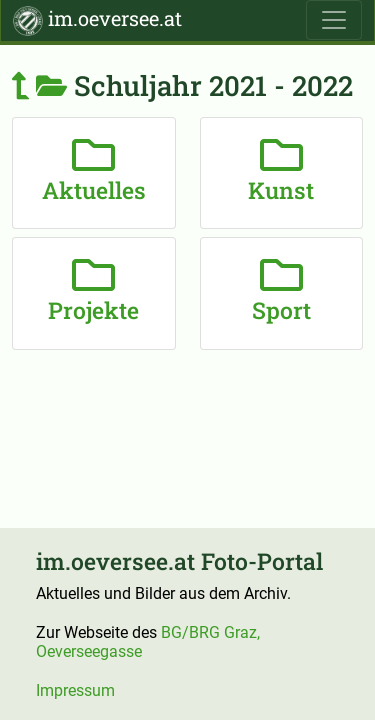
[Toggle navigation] (334, 20)
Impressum (75, 690)
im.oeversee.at (97, 20)
